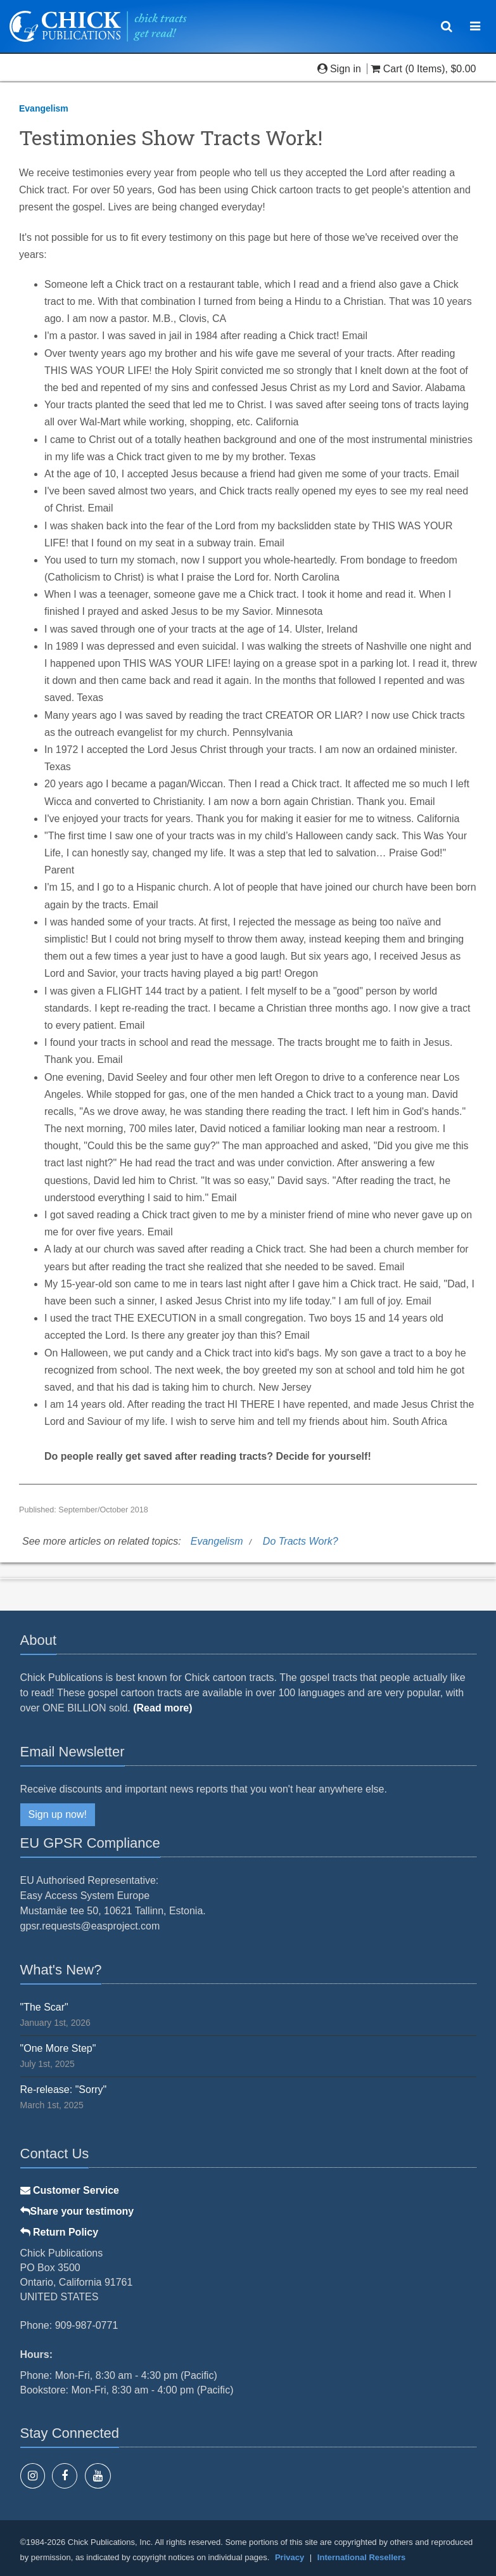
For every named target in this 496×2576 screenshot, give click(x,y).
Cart (388, 68)
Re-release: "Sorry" (63, 2089)
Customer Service (70, 2190)
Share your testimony (77, 2211)
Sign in (340, 68)
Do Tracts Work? (300, 1541)
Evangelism (43, 108)
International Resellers (361, 2557)
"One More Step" (58, 2048)
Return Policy (59, 2232)
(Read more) (162, 1708)
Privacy (289, 2557)
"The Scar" (44, 2007)
